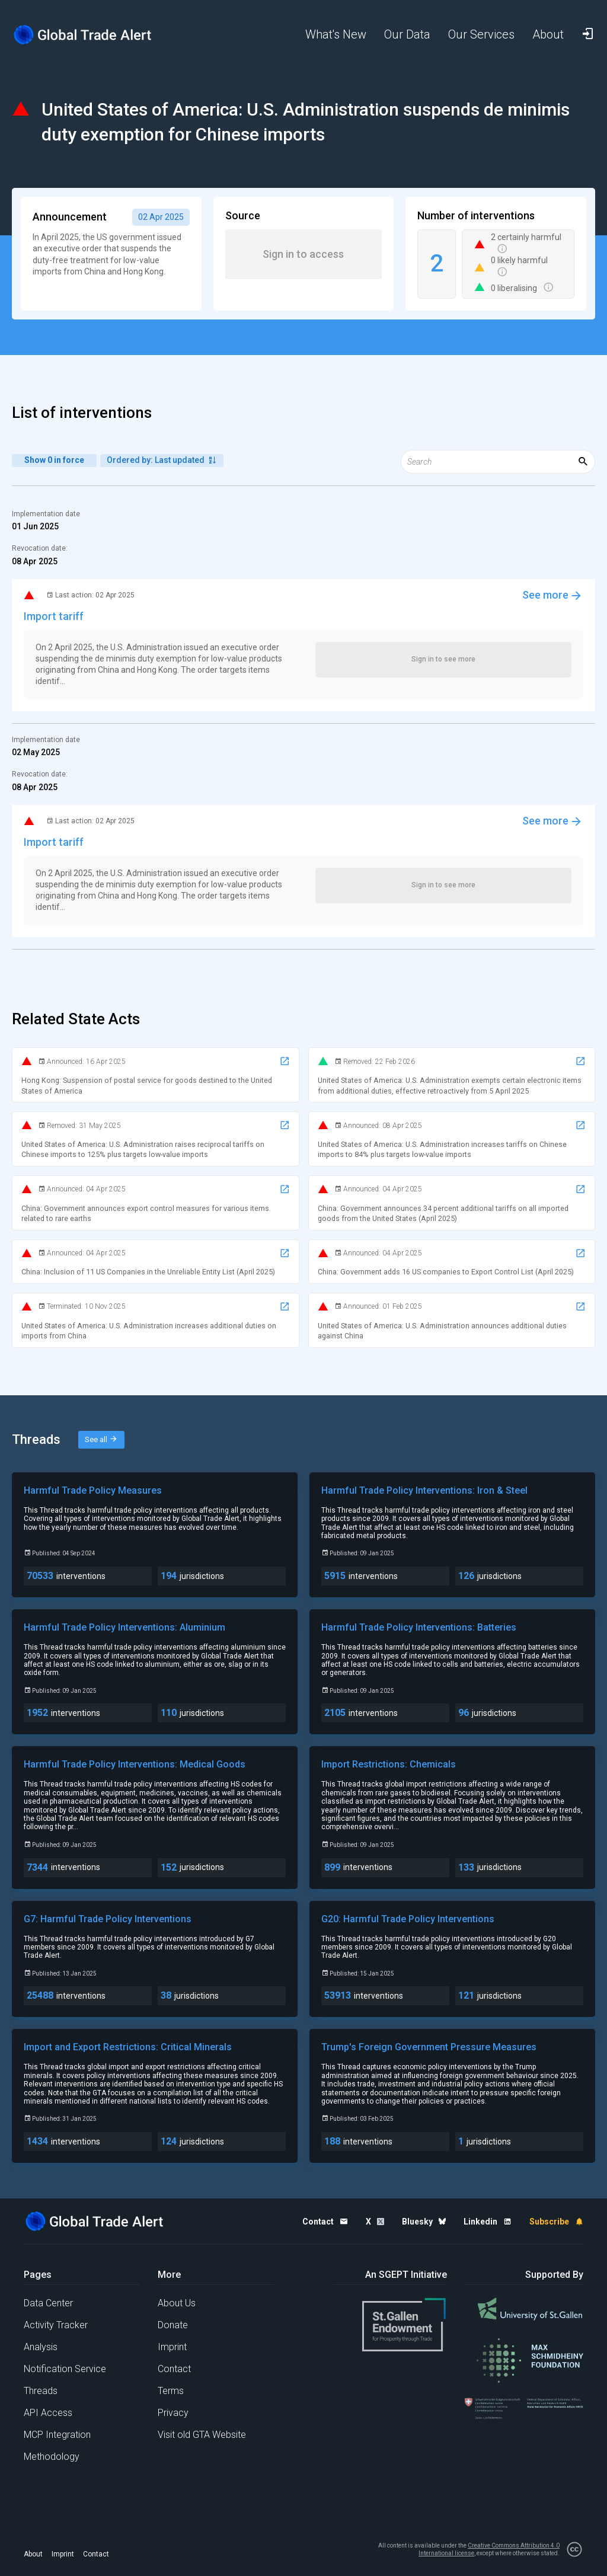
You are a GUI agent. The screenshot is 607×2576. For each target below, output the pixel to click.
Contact (174, 2368)
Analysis (40, 2347)
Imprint (172, 2347)
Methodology (51, 2456)
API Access (48, 2412)
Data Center (48, 2303)
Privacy (173, 2412)
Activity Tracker (56, 2325)
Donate (173, 2325)
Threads (40, 2390)
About (33, 2554)
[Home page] (83, 35)
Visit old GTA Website (202, 2434)
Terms (171, 2390)
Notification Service (65, 2368)
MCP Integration (57, 2434)
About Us (177, 2303)
